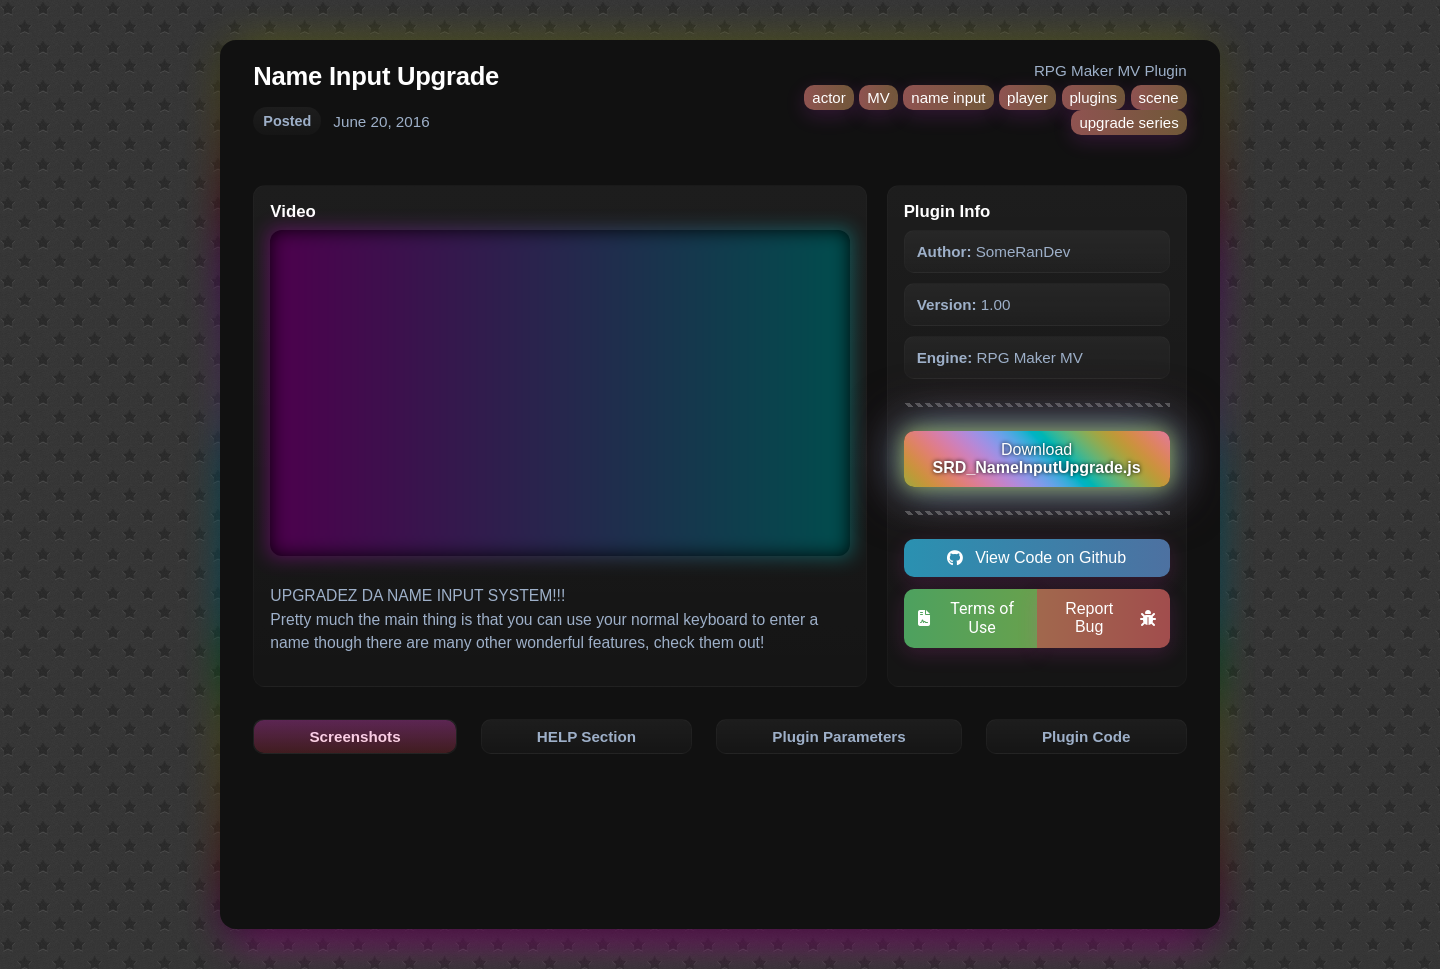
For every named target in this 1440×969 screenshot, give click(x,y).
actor (828, 97)
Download (1037, 458)
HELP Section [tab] (586, 736)
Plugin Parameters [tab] (838, 736)
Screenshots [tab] (354, 736)
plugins (1094, 97)
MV (878, 97)
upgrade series (1128, 122)
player (1027, 97)
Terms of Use (966, 618)
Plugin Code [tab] (1086, 736)
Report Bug (1110, 617)
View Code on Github (1036, 557)
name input (948, 97)
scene (1159, 97)
